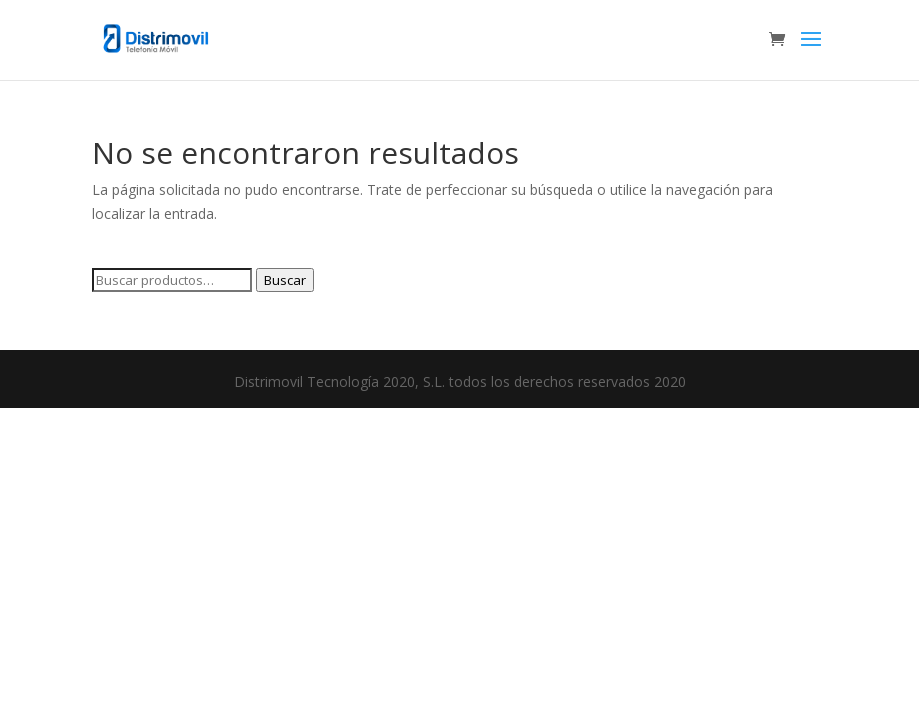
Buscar (285, 280)
